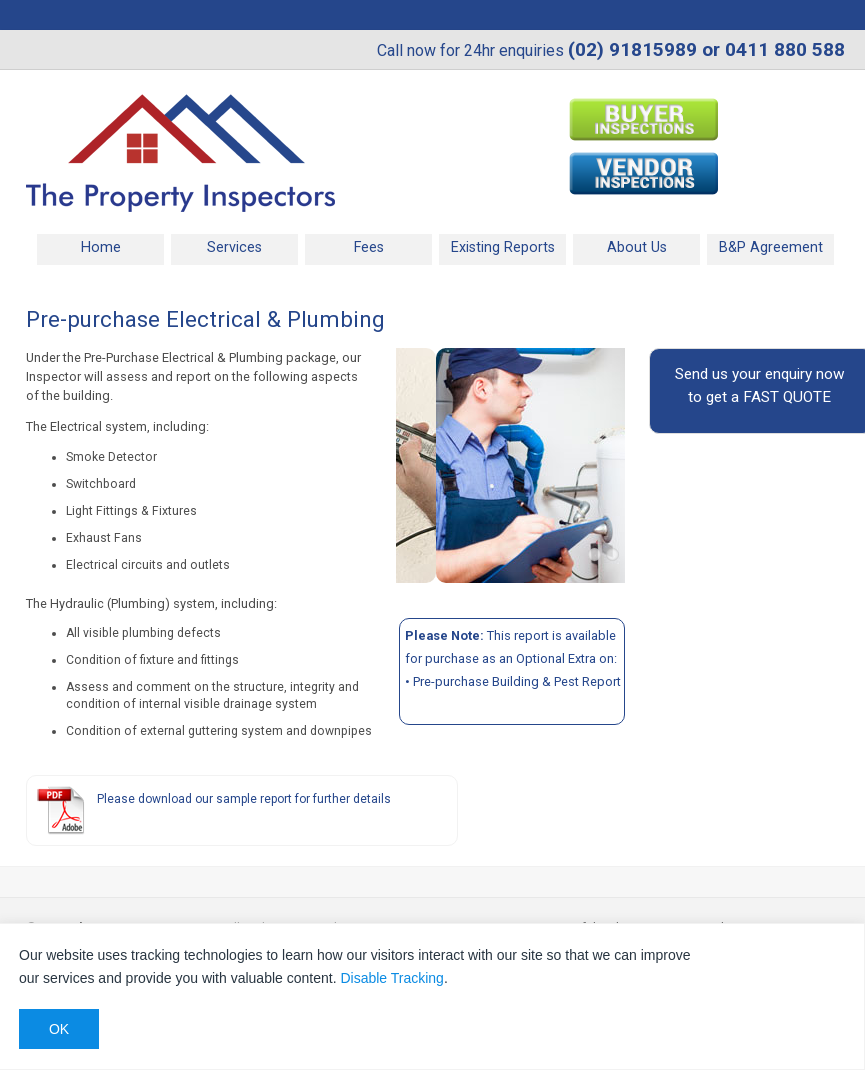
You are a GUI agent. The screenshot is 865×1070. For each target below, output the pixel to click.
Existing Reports (503, 247)
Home (101, 247)
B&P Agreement (771, 247)
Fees (369, 247)
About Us (637, 247)
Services (234, 247)
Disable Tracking (392, 978)
